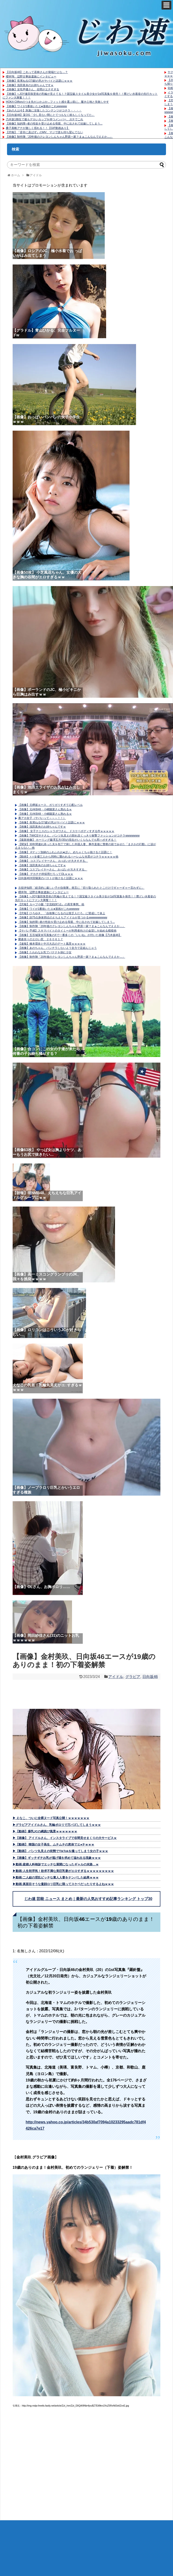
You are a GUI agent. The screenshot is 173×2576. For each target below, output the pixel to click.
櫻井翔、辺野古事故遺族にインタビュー (31, 76)
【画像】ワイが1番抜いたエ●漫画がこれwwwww (36, 106)
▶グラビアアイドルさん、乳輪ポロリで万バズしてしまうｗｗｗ (57, 1825)
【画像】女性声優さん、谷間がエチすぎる (32, 89)
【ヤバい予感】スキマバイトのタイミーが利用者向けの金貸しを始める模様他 (67, 930)
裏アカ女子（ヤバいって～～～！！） (42, 818)
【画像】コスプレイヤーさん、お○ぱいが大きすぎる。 (52, 869)
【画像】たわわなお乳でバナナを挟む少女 (45, 952)
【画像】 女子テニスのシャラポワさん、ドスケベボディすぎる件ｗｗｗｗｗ (66, 831)
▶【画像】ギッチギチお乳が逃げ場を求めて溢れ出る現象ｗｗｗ (57, 1858)
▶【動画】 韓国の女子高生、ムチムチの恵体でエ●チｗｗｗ (53, 1844)
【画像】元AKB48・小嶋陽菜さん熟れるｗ (45, 809)
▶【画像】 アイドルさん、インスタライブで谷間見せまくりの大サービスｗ (65, 1838)
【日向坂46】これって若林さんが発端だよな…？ (37, 72)
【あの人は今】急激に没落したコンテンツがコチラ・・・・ (44, 110)
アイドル (115, 1677)
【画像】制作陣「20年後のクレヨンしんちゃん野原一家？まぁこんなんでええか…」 (59, 136)
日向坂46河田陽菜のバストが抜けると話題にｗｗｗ (50, 878)
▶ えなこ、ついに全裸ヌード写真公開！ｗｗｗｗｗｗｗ (51, 1818)
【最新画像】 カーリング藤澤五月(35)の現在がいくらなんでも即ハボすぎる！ (67, 839)
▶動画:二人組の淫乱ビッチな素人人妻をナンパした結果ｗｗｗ (56, 1877)
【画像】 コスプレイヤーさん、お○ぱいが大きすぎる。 (53, 860)
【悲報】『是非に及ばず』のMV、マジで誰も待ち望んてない (44, 132)
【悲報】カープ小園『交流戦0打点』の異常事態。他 (51, 904)
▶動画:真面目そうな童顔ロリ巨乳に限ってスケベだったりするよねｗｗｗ (63, 1884)
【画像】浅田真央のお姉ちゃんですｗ (30, 85)
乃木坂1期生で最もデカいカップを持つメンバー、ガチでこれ (44, 119)
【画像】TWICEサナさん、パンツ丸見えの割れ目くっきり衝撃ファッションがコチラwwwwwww (79, 835)
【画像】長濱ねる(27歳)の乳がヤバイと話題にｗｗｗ (39, 80)
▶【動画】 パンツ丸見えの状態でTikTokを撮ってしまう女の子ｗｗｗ (60, 1851)
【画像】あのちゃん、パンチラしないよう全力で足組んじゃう (57, 948)
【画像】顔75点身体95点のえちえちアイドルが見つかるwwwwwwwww (62, 917)
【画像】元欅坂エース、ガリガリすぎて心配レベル (50, 805)
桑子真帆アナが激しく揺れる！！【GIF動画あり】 (37, 128)
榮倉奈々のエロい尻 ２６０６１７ (40, 939)
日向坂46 (150, 1677)
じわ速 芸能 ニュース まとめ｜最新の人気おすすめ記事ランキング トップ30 (88, 1899)
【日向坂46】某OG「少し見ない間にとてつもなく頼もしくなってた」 (50, 115)
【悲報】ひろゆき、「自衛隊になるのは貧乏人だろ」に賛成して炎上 (61, 913)
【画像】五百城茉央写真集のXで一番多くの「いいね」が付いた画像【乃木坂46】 (69, 935)
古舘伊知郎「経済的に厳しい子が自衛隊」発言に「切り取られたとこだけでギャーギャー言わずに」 (81, 887)
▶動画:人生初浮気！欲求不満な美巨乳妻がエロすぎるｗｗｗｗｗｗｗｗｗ (63, 1871)
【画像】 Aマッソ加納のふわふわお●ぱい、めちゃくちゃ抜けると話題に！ (65, 852)
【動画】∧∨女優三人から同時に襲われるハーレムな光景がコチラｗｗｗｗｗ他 (68, 856)
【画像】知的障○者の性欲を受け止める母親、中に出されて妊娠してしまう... (54, 123)
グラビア (132, 1677)
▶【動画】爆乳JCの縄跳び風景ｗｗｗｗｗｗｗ (45, 1831)
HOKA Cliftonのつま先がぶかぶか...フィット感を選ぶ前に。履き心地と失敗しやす (57, 101)
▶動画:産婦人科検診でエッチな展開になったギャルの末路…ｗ (56, 1864)
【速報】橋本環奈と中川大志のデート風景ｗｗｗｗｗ (52, 943)
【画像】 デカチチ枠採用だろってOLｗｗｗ (45, 874)
